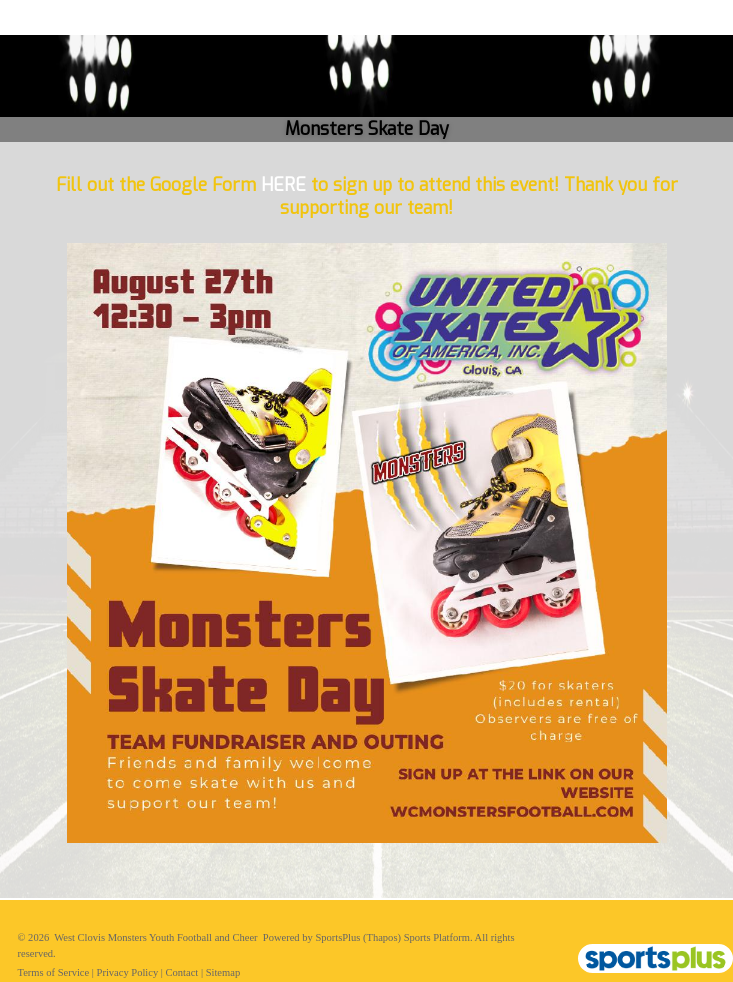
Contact (182, 972)
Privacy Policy (128, 972)
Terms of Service (54, 972)
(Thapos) (382, 937)
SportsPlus (337, 937)
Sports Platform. (438, 937)
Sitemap (223, 972)
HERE (283, 185)
